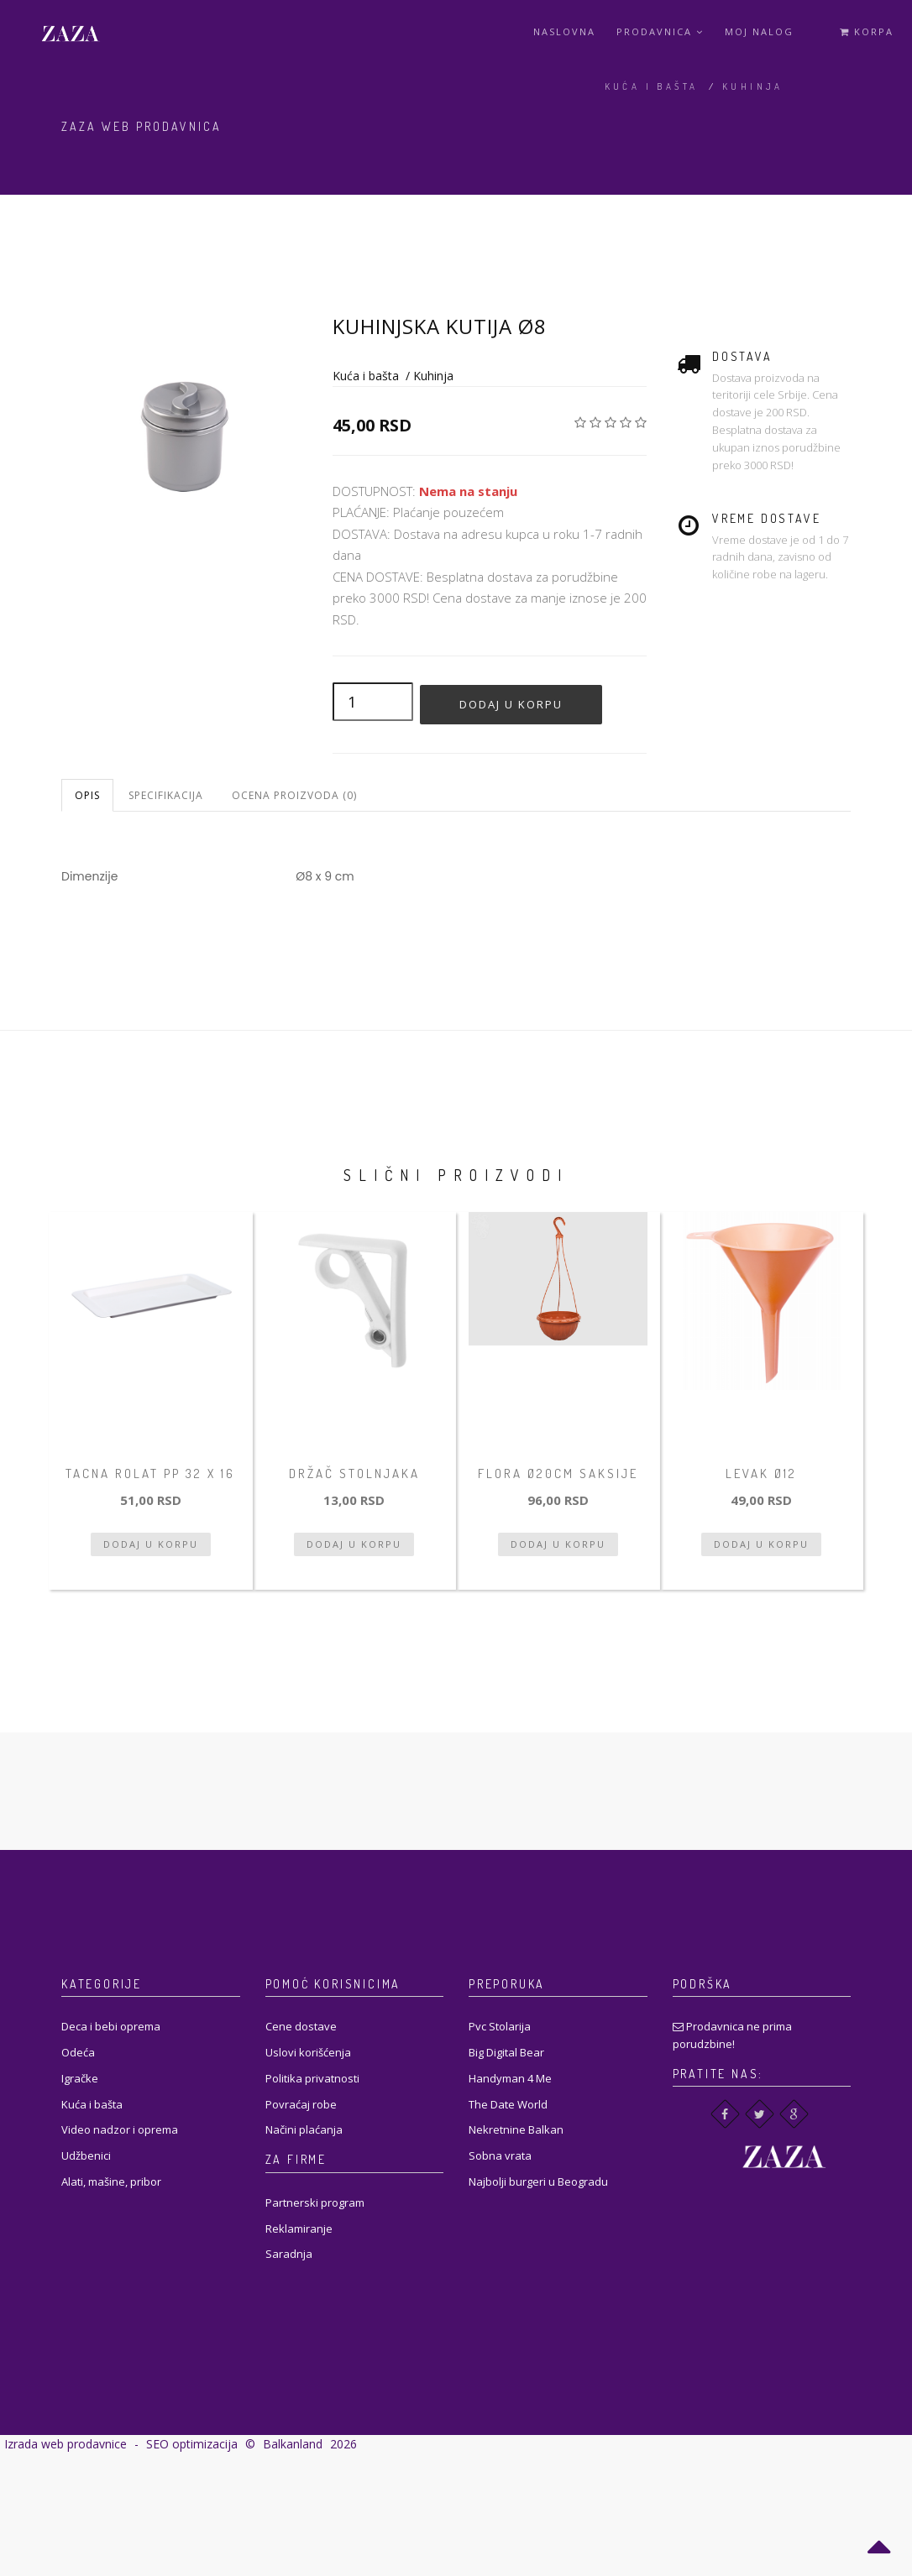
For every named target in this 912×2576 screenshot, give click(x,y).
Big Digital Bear (506, 2052)
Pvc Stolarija (500, 2026)
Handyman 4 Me (510, 2078)
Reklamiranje (299, 2228)
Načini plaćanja (304, 2129)
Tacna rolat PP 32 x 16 (150, 1473)
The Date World (508, 2104)
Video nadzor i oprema (119, 2129)
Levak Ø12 (761, 1473)
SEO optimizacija (192, 2444)
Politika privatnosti (312, 2078)
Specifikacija (165, 795)
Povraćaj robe (301, 2104)
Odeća (78, 2052)
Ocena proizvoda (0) (294, 795)
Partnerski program (314, 2202)
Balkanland (292, 2444)
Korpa (867, 31)
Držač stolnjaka (354, 1473)
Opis (87, 795)
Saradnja (288, 2253)
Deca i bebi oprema (110, 2026)
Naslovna (564, 31)
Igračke (79, 2078)
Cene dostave (301, 2026)
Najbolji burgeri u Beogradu (538, 2181)
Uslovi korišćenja (308, 2052)
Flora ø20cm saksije (558, 1473)
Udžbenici (86, 2155)
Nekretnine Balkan (516, 2129)
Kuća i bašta (652, 86)
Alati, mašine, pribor (111, 2181)
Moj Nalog (759, 31)
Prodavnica (660, 31)
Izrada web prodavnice (65, 2444)
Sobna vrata (500, 2155)
